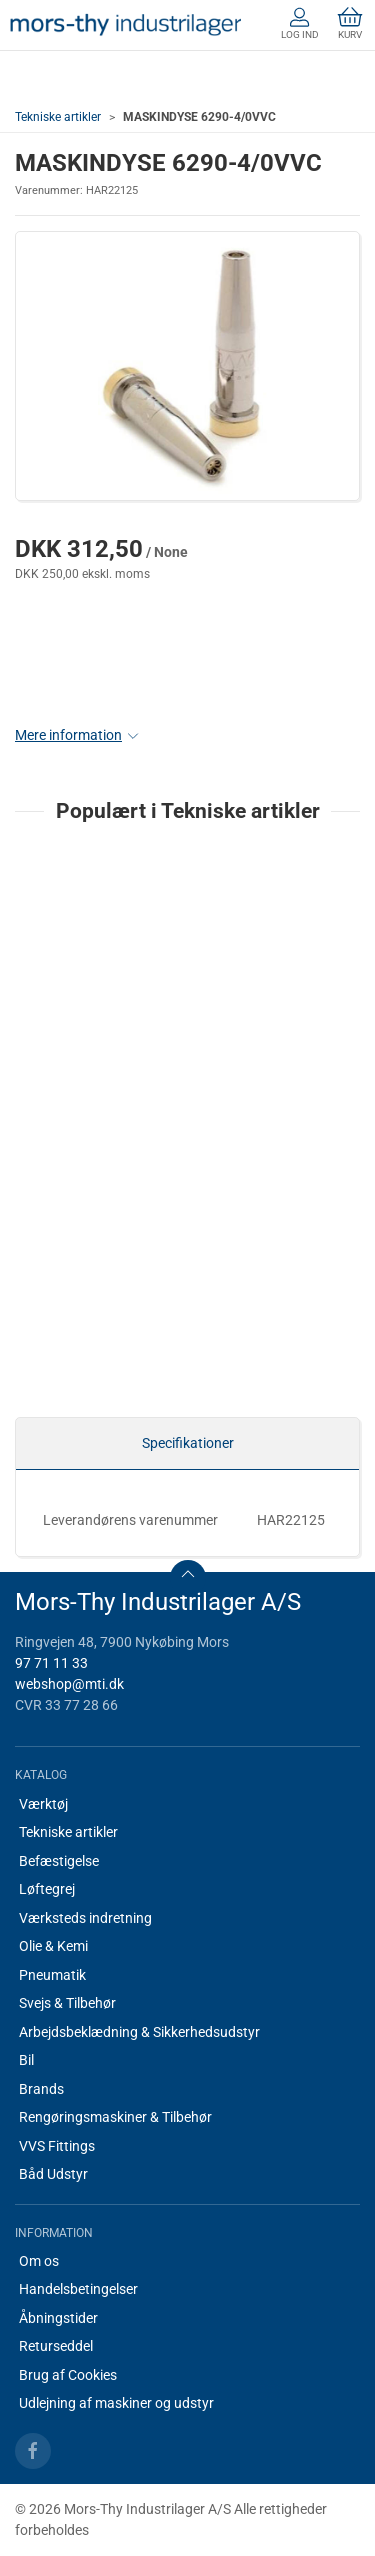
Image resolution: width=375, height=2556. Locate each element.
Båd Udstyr (53, 2174)
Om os (39, 2261)
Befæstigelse (59, 1861)
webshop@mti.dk (69, 1684)
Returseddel (56, 2346)
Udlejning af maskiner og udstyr (116, 2403)
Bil (26, 2060)
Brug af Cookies (68, 2375)
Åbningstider (58, 2318)
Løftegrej (47, 1889)
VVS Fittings (57, 2146)
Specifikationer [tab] (188, 1443)
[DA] (125, 25)
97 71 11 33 (51, 1663)
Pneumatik (52, 1975)
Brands (41, 2089)
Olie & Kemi (53, 1946)
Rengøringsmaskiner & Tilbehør (115, 2117)
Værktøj (43, 1804)
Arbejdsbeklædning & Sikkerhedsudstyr (139, 2032)
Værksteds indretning (85, 1918)
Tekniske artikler (58, 117)
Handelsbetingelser (78, 2289)
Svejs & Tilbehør (67, 2003)
